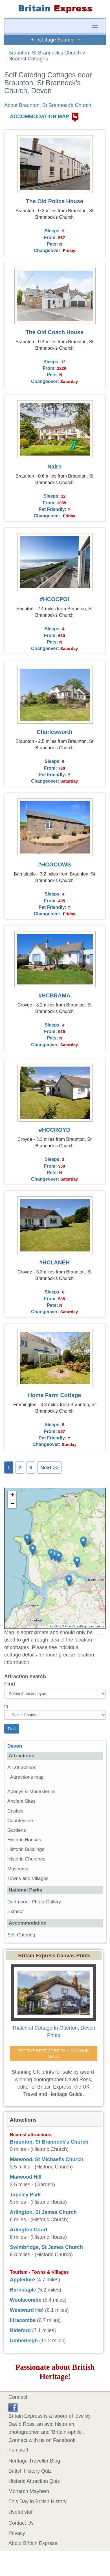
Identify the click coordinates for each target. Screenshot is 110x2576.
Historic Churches (26, 1859)
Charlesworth (54, 732)
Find (9, 1684)
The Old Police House (54, 201)
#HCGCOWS (54, 864)
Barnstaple (23, 2290)
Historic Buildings (25, 1849)
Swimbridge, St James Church (46, 2247)
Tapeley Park (25, 2195)
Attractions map (27, 1777)
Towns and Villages (28, 1878)
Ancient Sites (21, 1801)
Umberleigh (24, 2340)
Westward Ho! (27, 2310)
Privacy (16, 2533)
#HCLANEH (54, 1262)
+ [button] (12, 1495)
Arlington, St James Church (43, 2212)
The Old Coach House (54, 332)
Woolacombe (25, 2300)
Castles (15, 1811)
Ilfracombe (23, 2320)
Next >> (49, 1467)
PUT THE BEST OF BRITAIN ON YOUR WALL (54, 2053)
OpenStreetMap (76, 1626)
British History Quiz (30, 2471)
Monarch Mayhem (28, 2491)
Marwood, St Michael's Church (46, 2159)
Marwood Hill (25, 2177)
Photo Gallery (46, 1902)
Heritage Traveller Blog (34, 2461)
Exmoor (15, 1911)
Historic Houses (24, 1839)
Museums (17, 1869)
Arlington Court (28, 2230)
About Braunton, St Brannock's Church (47, 105)
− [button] (12, 1504)
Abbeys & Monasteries (31, 1791)
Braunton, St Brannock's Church (44, 53)
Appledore (22, 2279)
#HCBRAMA (55, 995)
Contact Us (21, 2523)
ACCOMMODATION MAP (39, 117)
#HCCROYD (54, 1130)
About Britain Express (32, 2543)
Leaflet (55, 1626)
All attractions (21, 1767)
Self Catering (21, 1935)
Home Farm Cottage (54, 1395)
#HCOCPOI (54, 599)
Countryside (20, 1820)
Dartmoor (17, 1902)
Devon (14, 1746)
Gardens (16, 1830)
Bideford (20, 2330)
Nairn (54, 466)
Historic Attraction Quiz (34, 2481)
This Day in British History (37, 2501)
